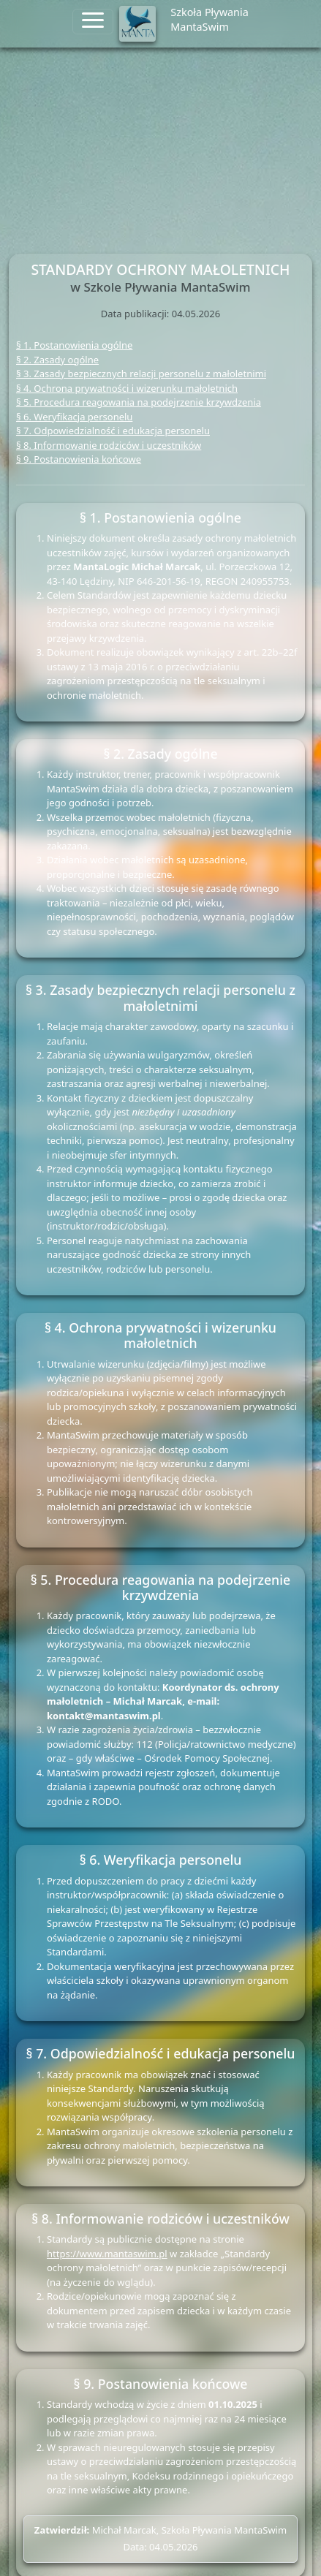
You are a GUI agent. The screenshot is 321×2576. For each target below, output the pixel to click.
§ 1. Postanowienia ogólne (74, 345)
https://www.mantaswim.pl (107, 2253)
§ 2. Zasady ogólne (57, 359)
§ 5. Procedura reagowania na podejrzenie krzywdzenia (138, 402)
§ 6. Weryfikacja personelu (74, 416)
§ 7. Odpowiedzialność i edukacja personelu (113, 430)
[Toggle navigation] (92, 21)
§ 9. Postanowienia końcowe (78, 459)
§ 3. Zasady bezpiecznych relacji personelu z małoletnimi (141, 373)
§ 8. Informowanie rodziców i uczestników (108, 445)
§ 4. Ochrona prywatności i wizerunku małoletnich (127, 388)
